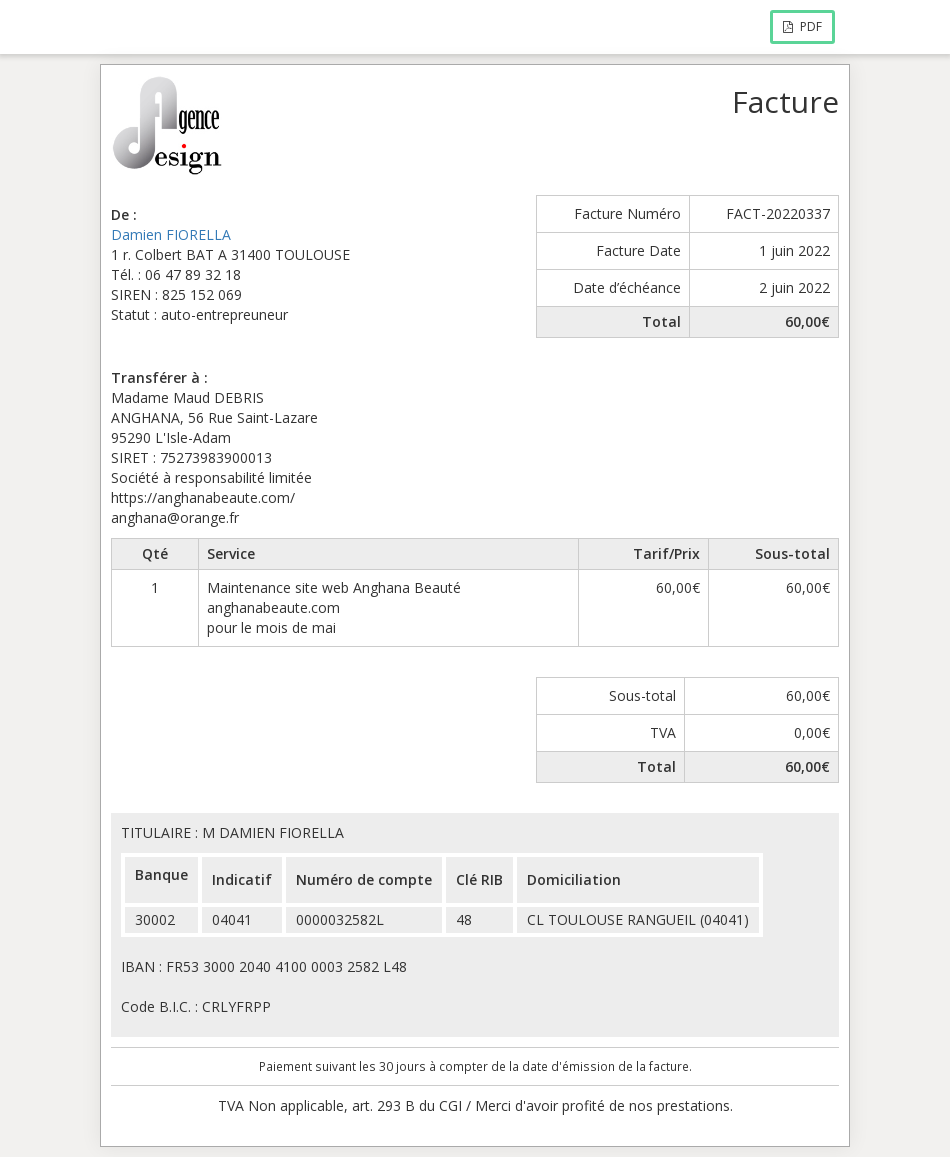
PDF (802, 26)
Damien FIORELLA (171, 234)
